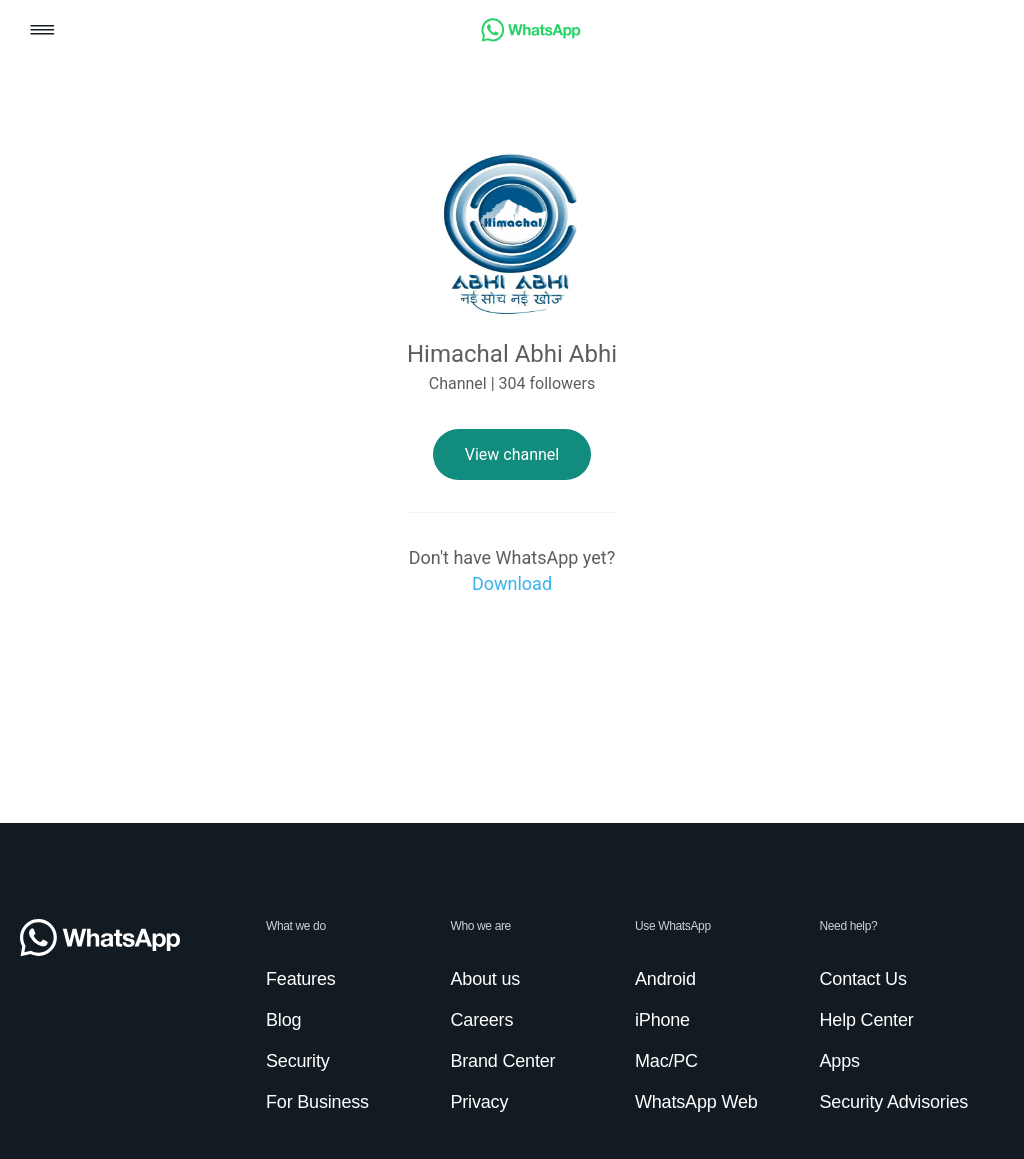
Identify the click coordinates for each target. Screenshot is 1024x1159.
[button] (42, 31)
